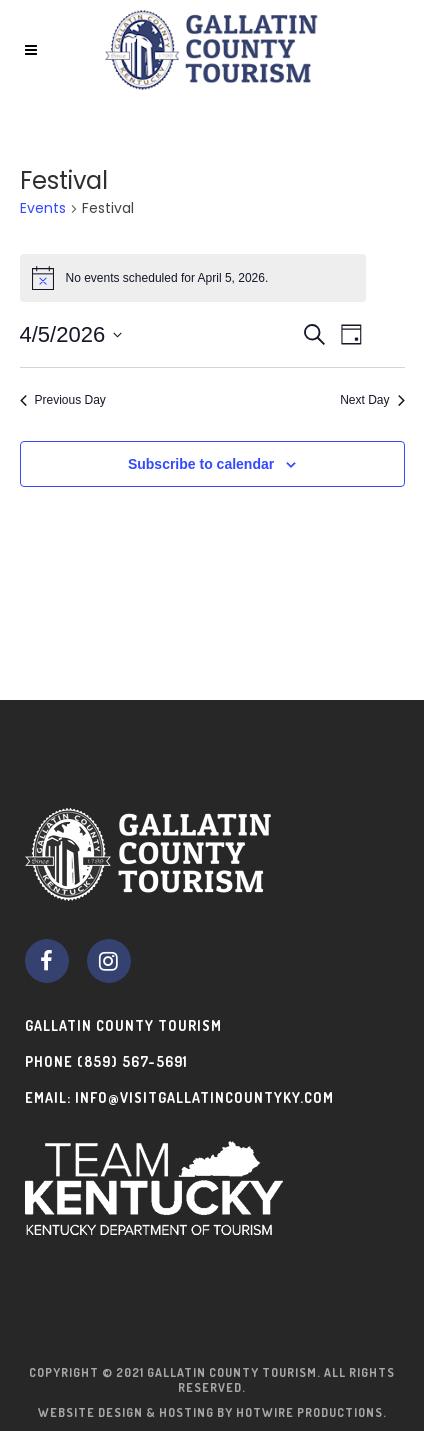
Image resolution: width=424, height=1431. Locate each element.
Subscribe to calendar (201, 464)
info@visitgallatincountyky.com (204, 1097)
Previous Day (63, 400)
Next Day (372, 400)
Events (43, 208)
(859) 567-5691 (132, 1061)
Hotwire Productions (309, 1412)
